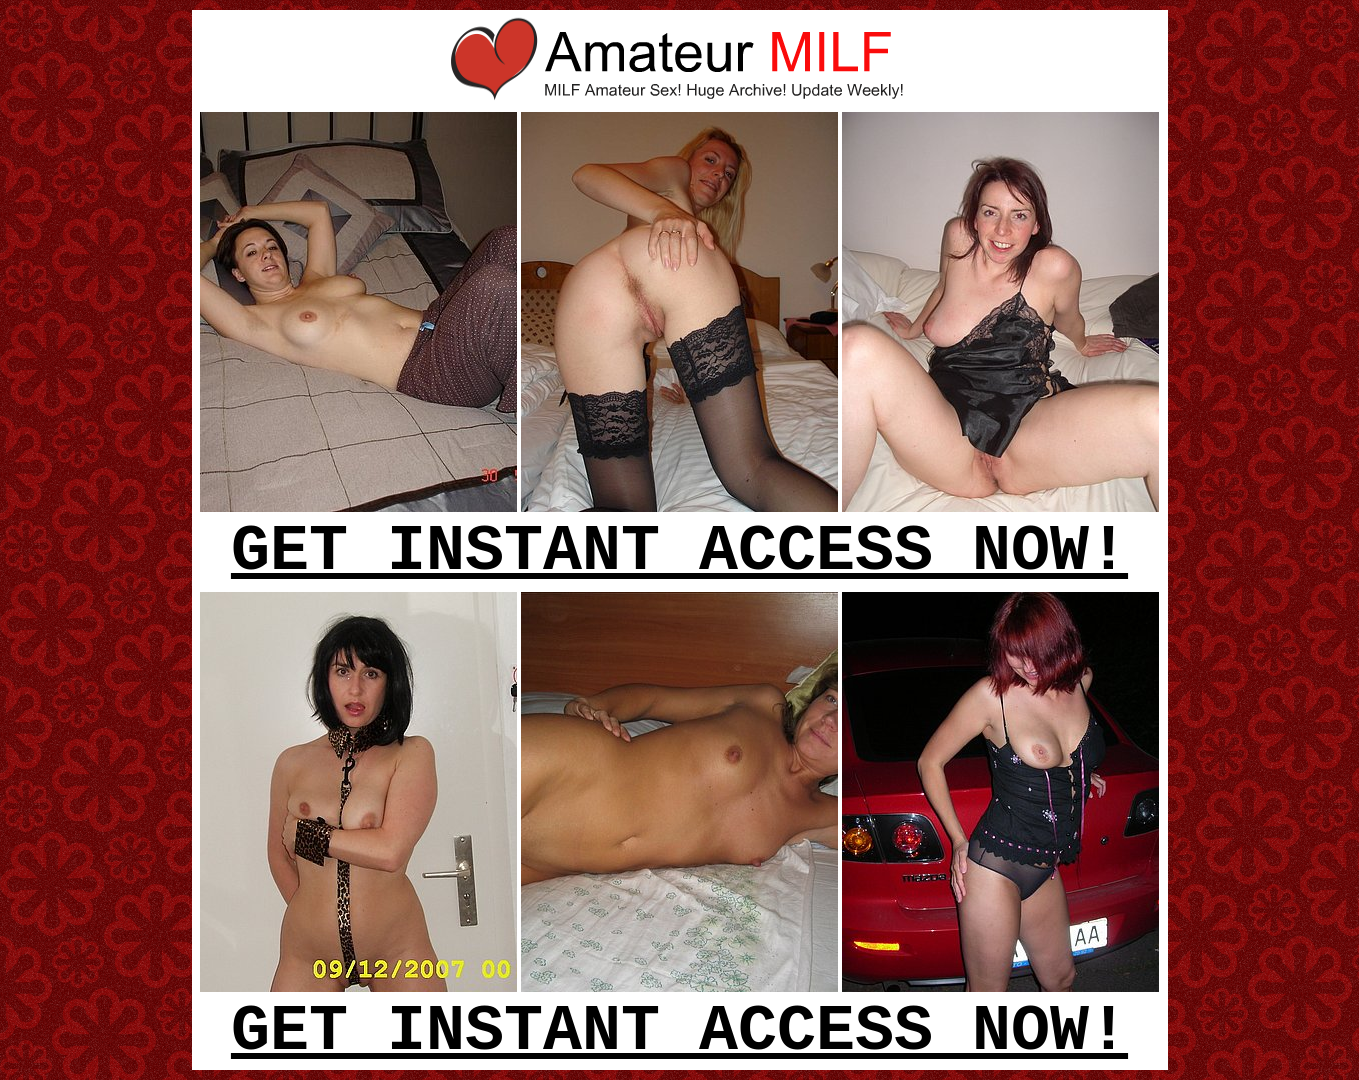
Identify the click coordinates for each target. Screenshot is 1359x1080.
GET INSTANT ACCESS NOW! (679, 552)
